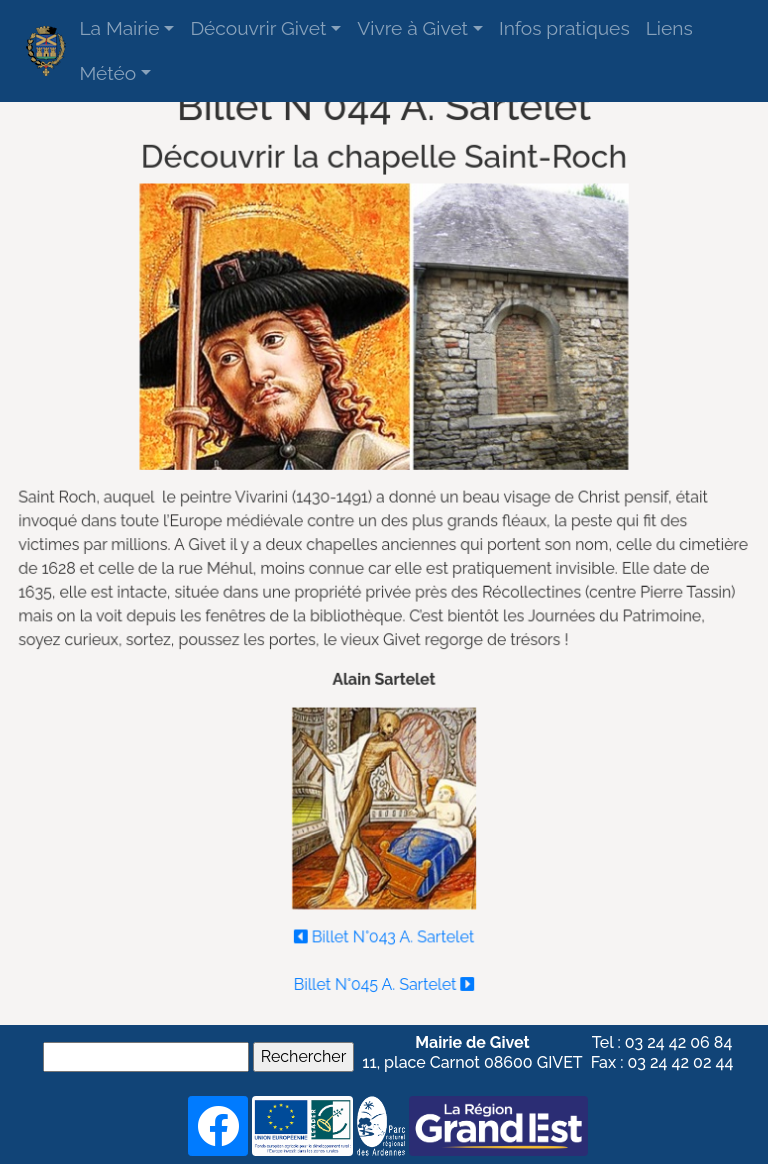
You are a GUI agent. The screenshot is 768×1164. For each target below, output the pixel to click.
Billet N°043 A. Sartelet (384, 931)
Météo (107, 73)
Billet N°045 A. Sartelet (384, 978)
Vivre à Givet (412, 28)
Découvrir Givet (258, 28)
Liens (669, 28)
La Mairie (119, 28)
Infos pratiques (564, 28)
